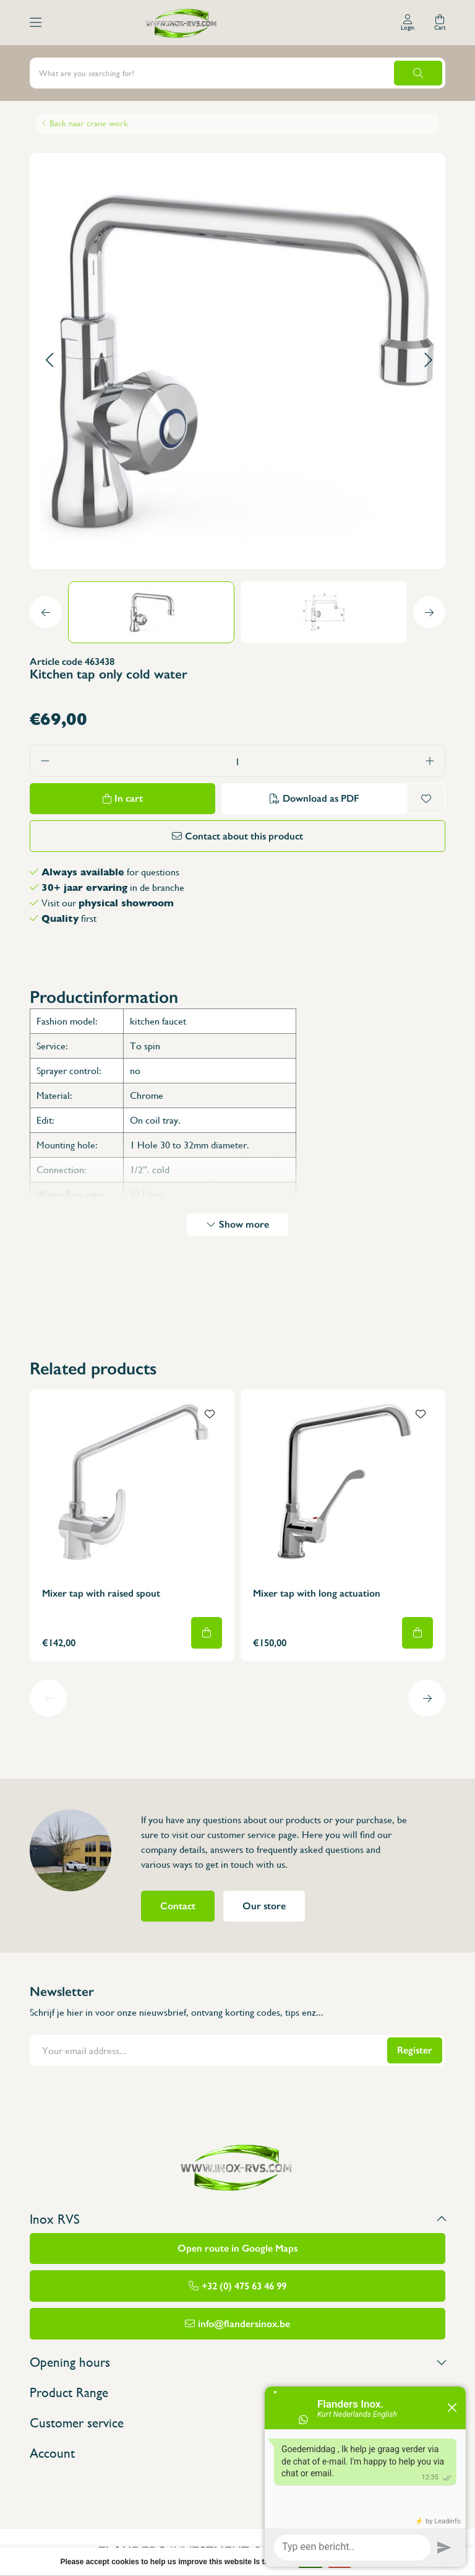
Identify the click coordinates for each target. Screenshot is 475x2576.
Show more (244, 1224)
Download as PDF (321, 798)
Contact (177, 1906)
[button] (49, 360)
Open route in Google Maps (237, 2248)
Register (414, 2050)
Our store (264, 1906)
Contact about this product (244, 836)
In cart (128, 798)
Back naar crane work (88, 123)
